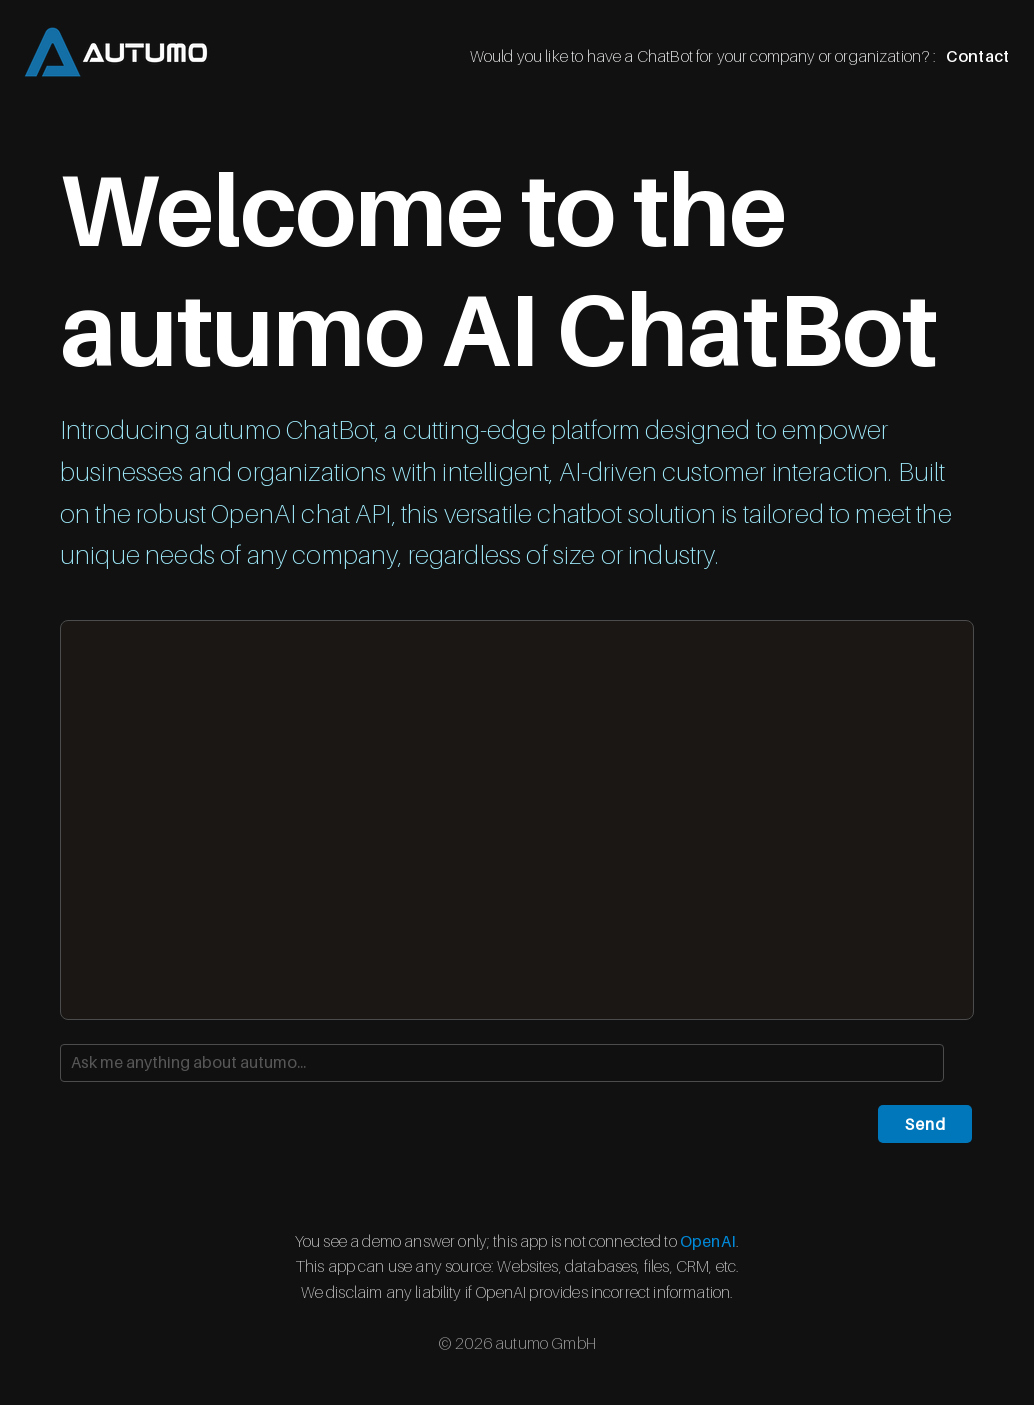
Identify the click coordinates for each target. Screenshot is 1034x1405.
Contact (977, 56)
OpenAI (708, 1241)
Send (925, 1124)
